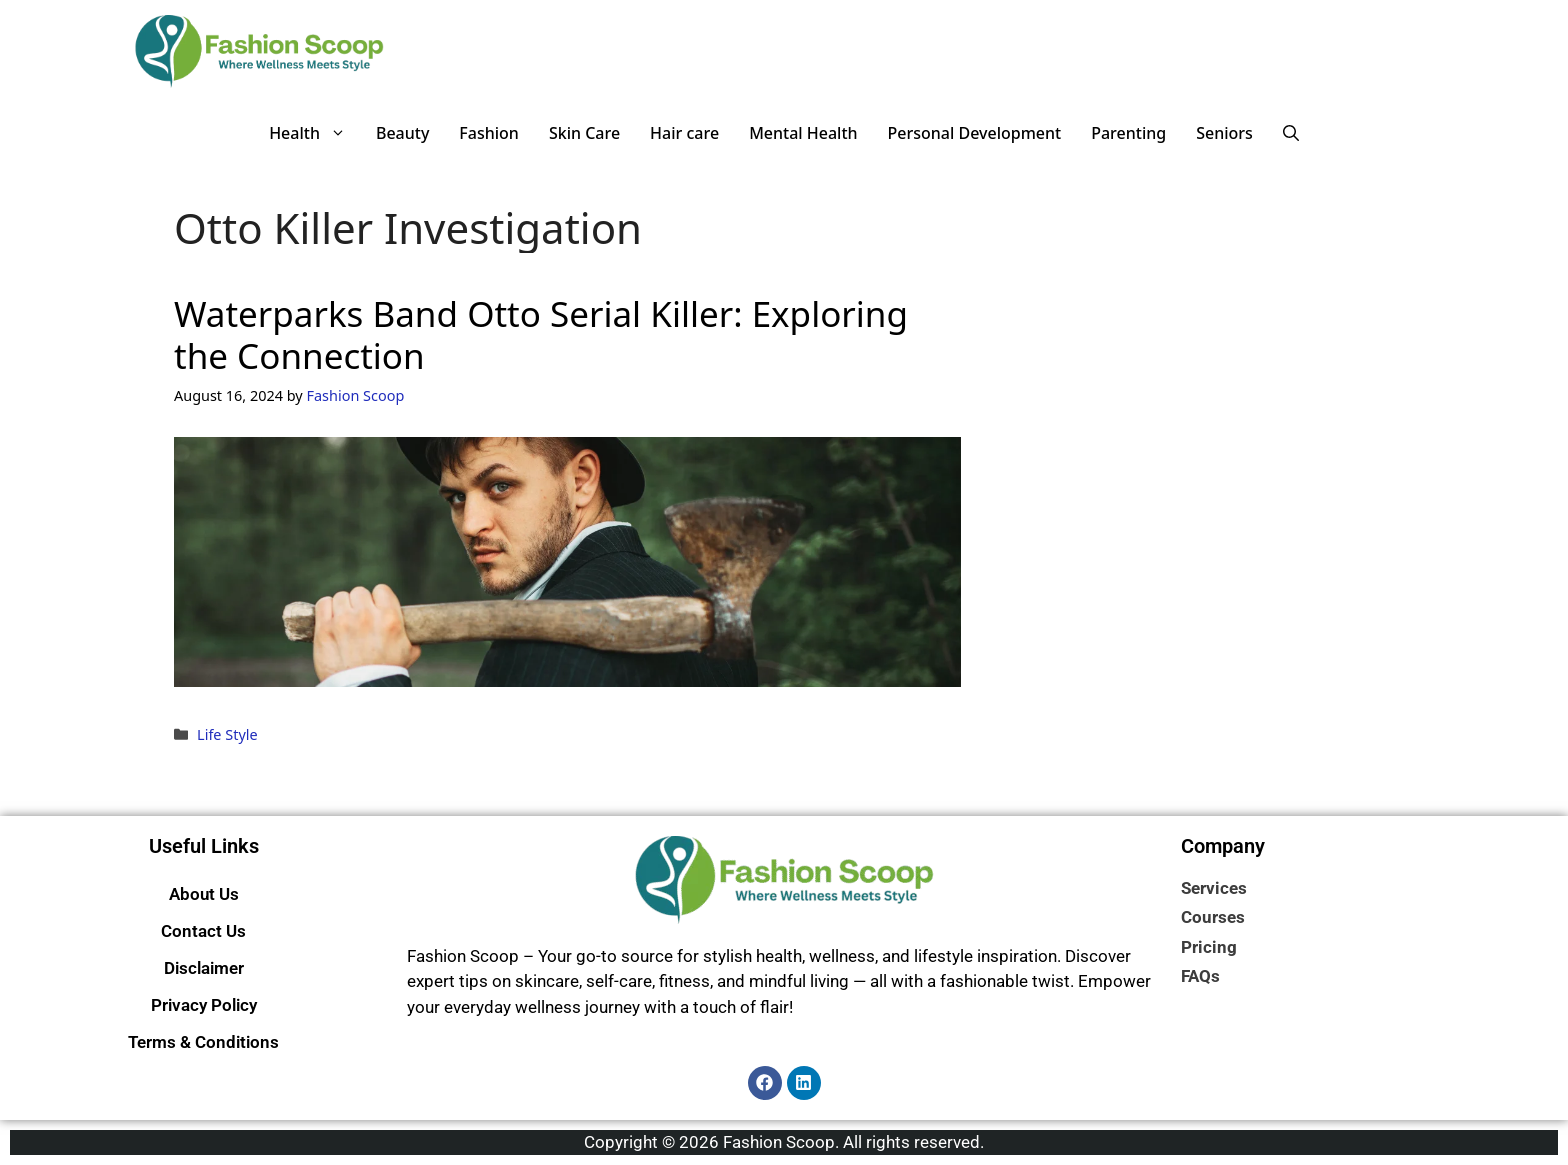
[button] (1291, 133)
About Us (204, 894)
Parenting (1128, 133)
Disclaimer (204, 968)
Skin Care (584, 133)
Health (315, 133)
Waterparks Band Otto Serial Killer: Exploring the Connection (541, 334)
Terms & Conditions (203, 1042)
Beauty (402, 133)
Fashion (489, 133)
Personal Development (975, 133)
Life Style (227, 734)
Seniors (1224, 133)
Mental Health (803, 133)
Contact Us (203, 931)
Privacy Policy (204, 1005)
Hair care (684, 133)
